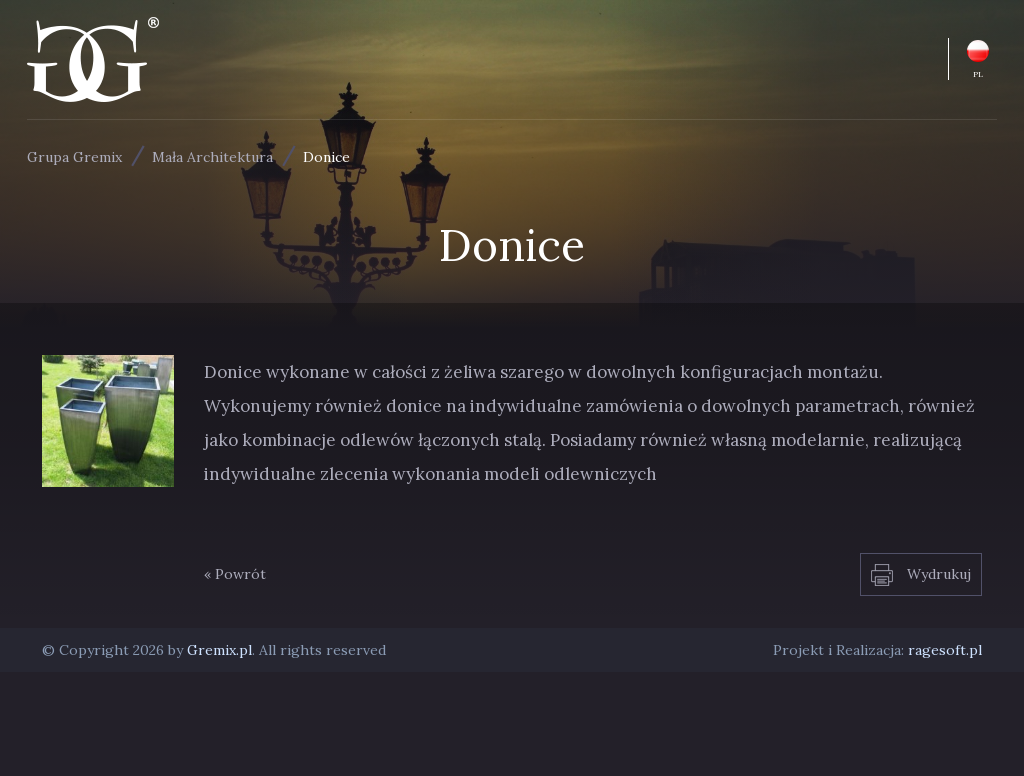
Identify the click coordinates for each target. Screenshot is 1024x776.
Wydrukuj (921, 575)
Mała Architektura (212, 157)
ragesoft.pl (945, 650)
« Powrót (235, 574)
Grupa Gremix (74, 157)
